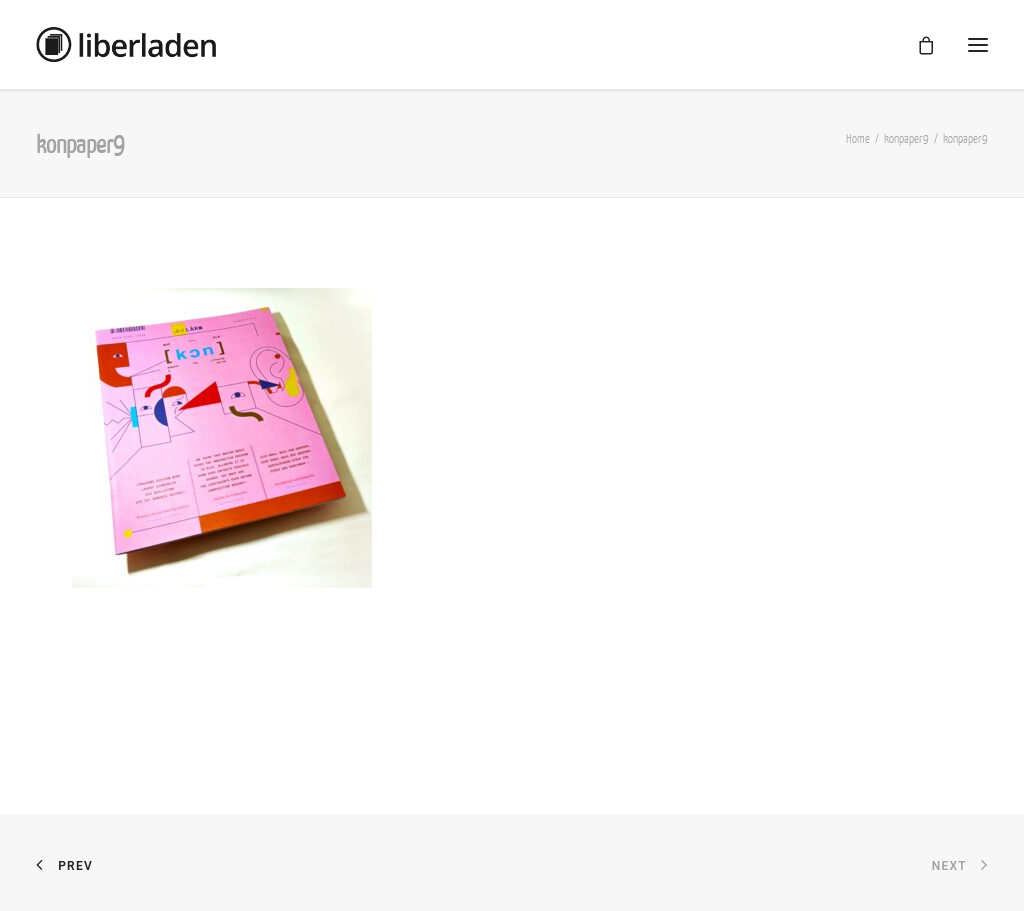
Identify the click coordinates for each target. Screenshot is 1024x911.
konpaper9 (906, 138)
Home (858, 138)
